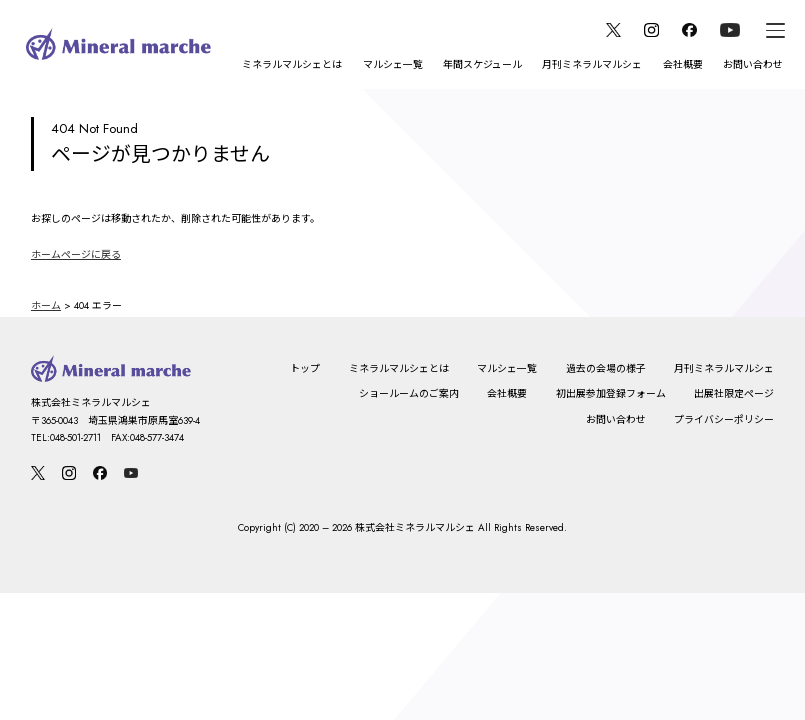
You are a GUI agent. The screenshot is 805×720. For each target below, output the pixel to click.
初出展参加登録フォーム (611, 393)
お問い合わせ (753, 64)
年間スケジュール (482, 64)
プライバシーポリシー (724, 419)
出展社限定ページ (734, 393)
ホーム (46, 305)
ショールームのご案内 (409, 393)
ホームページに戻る (76, 254)
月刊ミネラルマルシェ (592, 64)
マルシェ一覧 (393, 64)
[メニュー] (775, 30)
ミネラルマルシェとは (292, 64)
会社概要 (683, 64)
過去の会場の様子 (606, 368)
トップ (305, 368)
